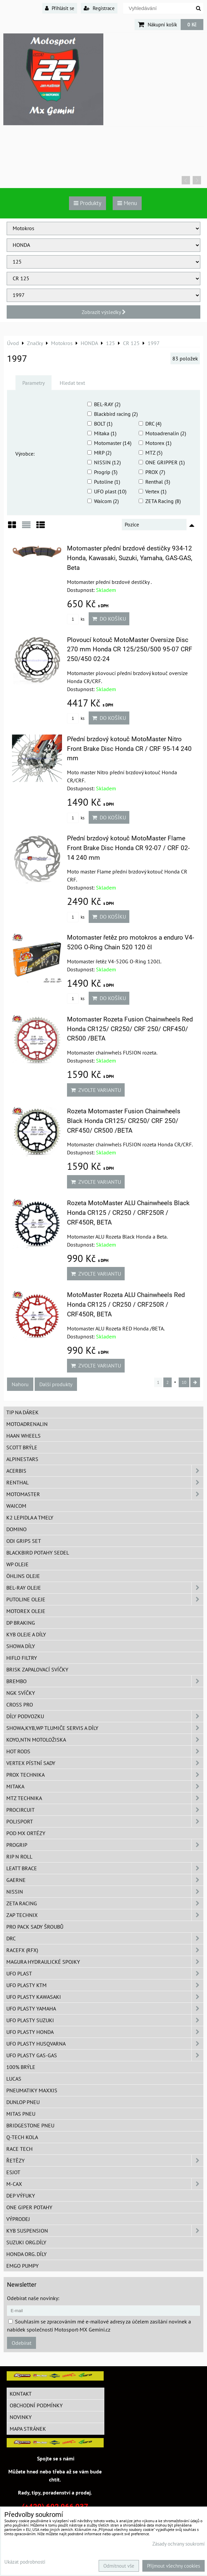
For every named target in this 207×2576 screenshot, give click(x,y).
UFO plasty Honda (104, 2032)
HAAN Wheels (23, 1435)
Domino (16, 1529)
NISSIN (104, 1891)
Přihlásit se (59, 8)
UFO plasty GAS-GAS (104, 2055)
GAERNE (104, 1880)
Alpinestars (22, 1459)
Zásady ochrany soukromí (178, 2544)
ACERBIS (104, 1470)
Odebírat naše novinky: (33, 2298)
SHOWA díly (20, 1646)
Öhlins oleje (23, 1576)
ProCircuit (104, 1809)
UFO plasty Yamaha (104, 2008)
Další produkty (55, 1384)
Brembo (104, 1681)
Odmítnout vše (118, 2566)
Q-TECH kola (22, 2137)
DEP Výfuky (20, 2195)
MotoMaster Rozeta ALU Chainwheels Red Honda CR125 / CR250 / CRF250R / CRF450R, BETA (126, 1304)
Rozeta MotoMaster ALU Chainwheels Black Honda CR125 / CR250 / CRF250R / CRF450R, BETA (128, 1212)
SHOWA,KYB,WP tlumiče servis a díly (104, 1728)
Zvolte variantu (96, 1090)
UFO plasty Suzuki (104, 2020)
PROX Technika (104, 1774)
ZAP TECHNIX (104, 1915)
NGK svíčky (20, 1692)
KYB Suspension (104, 2230)
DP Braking (20, 1622)
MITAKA (104, 1786)
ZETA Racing (104, 1903)
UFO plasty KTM (104, 1985)
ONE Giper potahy (29, 2207)
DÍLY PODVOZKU (104, 1716)
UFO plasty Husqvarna (104, 2043)
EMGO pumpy (22, 2265)
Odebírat (21, 2343)
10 (184, 1382)
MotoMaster (104, 1494)
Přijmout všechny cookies (173, 2566)
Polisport (104, 1821)
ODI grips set (23, 1541)
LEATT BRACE (104, 1868)
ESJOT (13, 2172)
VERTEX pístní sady (104, 1763)
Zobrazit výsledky (104, 312)
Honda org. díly (26, 2254)
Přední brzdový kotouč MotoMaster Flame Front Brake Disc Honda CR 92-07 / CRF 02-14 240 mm (128, 847)
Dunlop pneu (23, 2102)
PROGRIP (104, 1844)
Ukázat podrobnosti (24, 2562)
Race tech (19, 2148)
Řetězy (104, 2160)
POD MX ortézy (25, 1833)
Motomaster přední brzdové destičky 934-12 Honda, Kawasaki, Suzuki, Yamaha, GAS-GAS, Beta (129, 558)
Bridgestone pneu (30, 2125)
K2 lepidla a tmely (29, 1517)
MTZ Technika (104, 1798)
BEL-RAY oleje (104, 1587)
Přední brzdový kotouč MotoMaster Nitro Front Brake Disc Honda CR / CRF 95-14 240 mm (129, 748)
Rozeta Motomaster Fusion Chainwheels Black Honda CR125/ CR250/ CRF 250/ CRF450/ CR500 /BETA (123, 1120)
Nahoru (20, 1384)
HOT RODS (104, 1751)
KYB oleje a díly (26, 1634)
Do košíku (109, 618)
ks (75, 619)
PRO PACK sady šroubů (34, 1926)
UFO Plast (104, 1973)
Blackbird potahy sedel (37, 1552)
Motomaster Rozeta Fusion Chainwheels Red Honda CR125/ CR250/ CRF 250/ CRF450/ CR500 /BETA (130, 1028)
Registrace (99, 8)
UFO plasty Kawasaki (104, 1996)
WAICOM (16, 1505)
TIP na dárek (22, 1412)
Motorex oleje (25, 1611)
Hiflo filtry (21, 1657)
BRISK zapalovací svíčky (37, 1669)
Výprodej (18, 2219)
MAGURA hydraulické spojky (104, 1961)
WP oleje (17, 1564)
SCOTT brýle (21, 1447)
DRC (104, 1938)
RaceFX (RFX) (104, 1950)
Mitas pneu (20, 2113)
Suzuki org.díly (26, 2242)
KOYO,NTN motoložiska (104, 1739)
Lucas (13, 2078)
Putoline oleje (104, 1599)
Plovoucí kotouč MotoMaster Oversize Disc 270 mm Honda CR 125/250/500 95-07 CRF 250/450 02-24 (129, 649)
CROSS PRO (19, 1704)
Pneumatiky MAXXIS (31, 2090)
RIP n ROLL (19, 1856)
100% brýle (20, 2067)
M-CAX (104, 2184)
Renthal (104, 1482)
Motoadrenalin (27, 1424)
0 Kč (192, 24)
